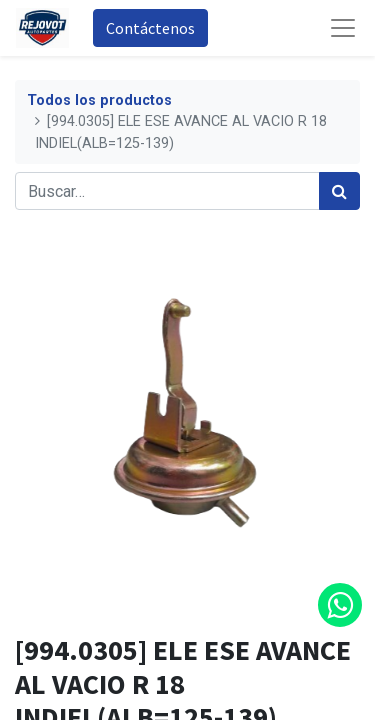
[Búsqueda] (339, 191)
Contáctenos (150, 28)
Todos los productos (99, 100)
